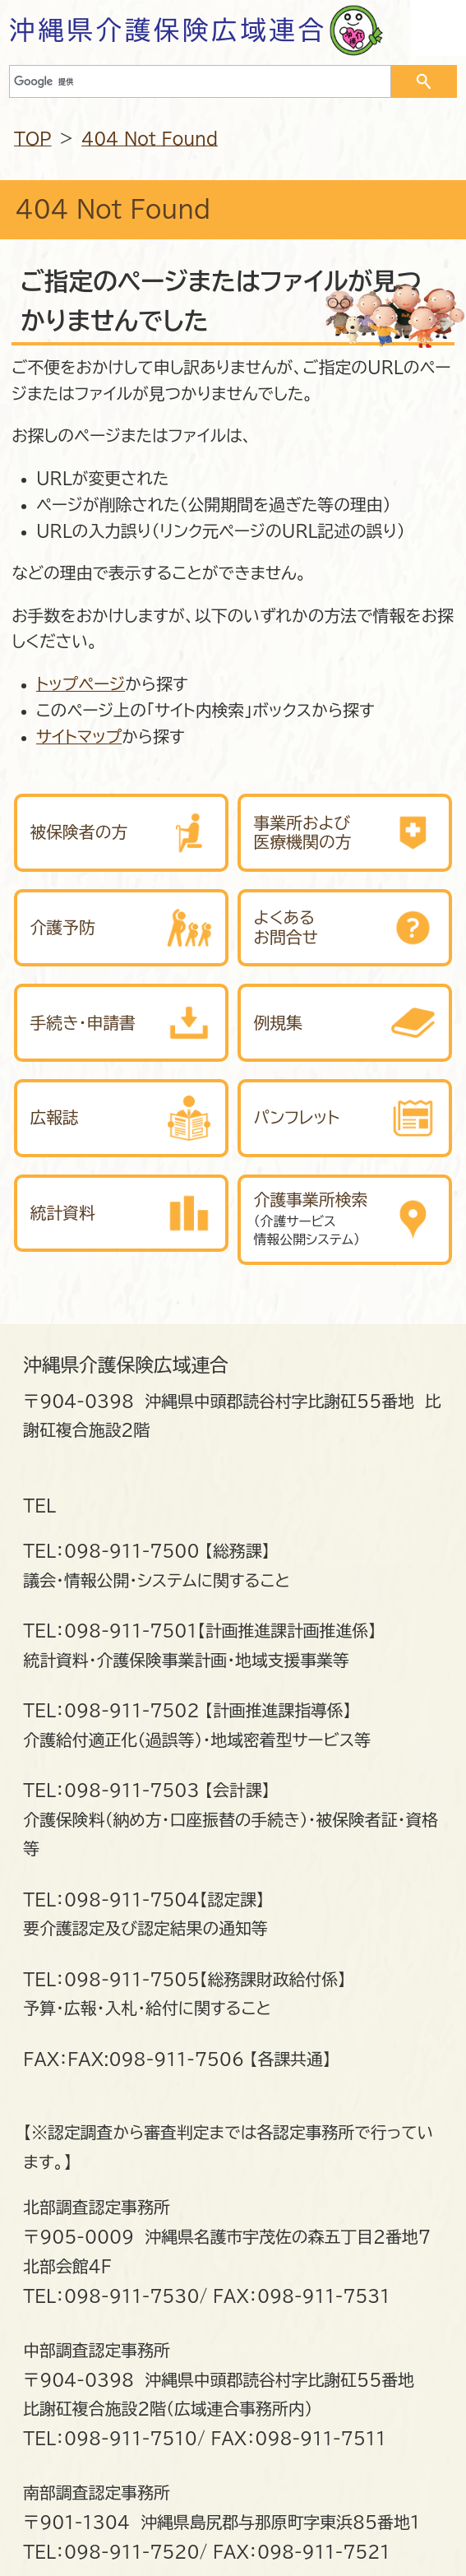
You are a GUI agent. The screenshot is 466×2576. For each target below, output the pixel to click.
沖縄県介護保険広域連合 (168, 30)
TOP (33, 138)
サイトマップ (79, 736)
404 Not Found (149, 138)
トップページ (80, 684)
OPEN (438, 28)
